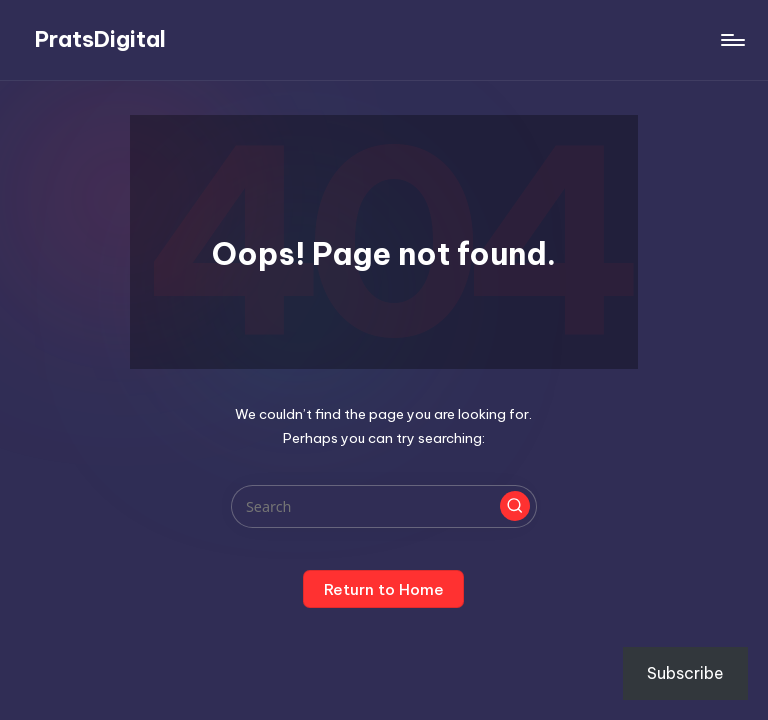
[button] (515, 506)
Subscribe (685, 673)
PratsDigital (100, 39)
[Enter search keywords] (383, 506)
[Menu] (731, 40)
